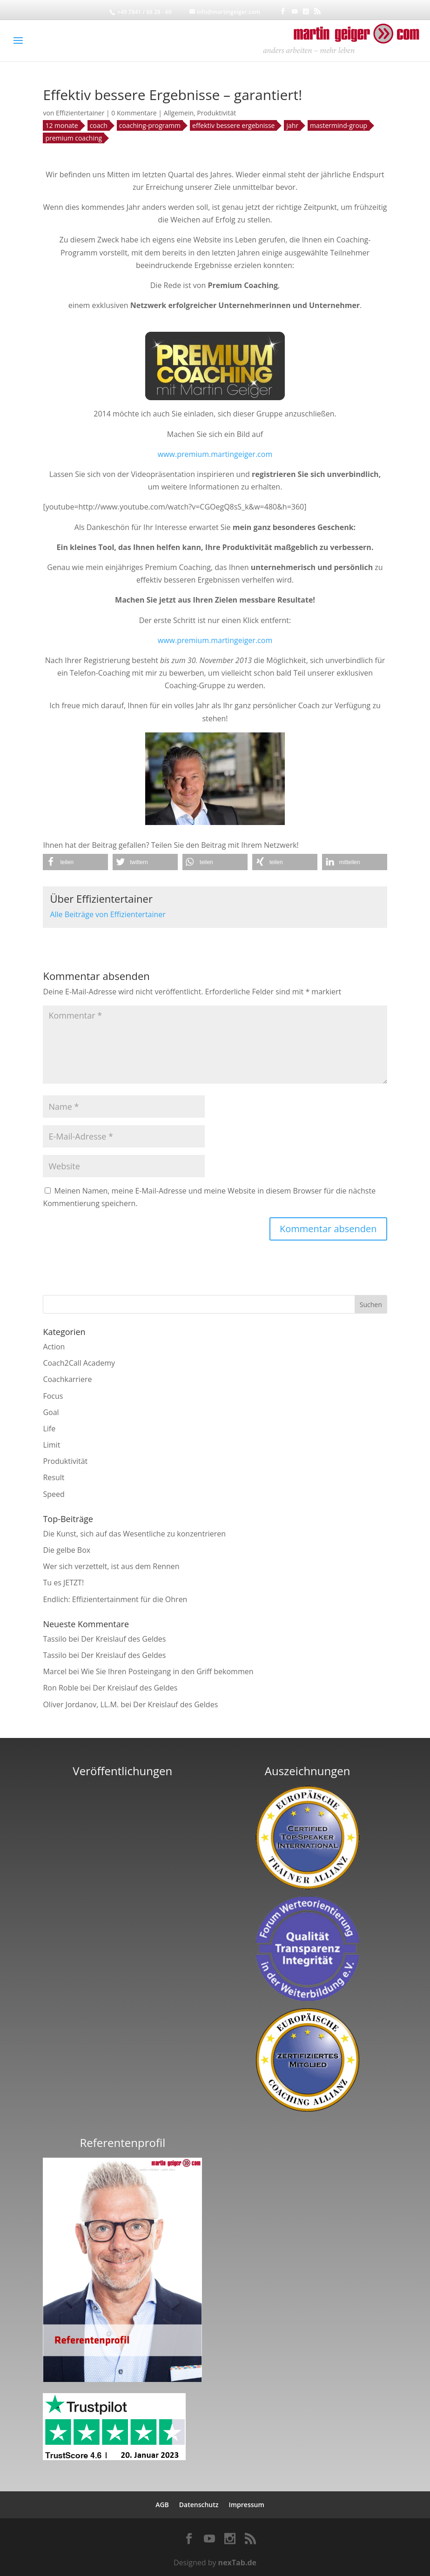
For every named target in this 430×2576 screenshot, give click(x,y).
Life (49, 1428)
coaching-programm (150, 125)
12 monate (61, 125)
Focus (53, 1396)
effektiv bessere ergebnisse (233, 125)
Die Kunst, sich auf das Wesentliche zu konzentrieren (134, 1534)
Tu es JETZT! (63, 1582)
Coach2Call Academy (79, 1363)
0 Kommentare (133, 112)
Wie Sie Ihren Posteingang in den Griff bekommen (167, 1671)
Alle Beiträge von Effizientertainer (107, 914)
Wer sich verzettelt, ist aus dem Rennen (111, 1566)
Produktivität (216, 112)
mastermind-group (338, 125)
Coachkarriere (67, 1379)
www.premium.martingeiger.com (215, 454)
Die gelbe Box (66, 1550)
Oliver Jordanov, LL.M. (81, 1704)
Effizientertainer (80, 112)
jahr (292, 125)
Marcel (55, 1671)
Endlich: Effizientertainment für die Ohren (115, 1599)
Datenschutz (199, 2504)
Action (54, 1347)
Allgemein (179, 112)
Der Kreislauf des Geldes (123, 1639)
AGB (162, 2504)
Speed (53, 1494)
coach (99, 125)
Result (53, 1477)
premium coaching (73, 138)
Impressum (246, 2504)
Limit (51, 1445)
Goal (51, 1412)
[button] (75, 862)
